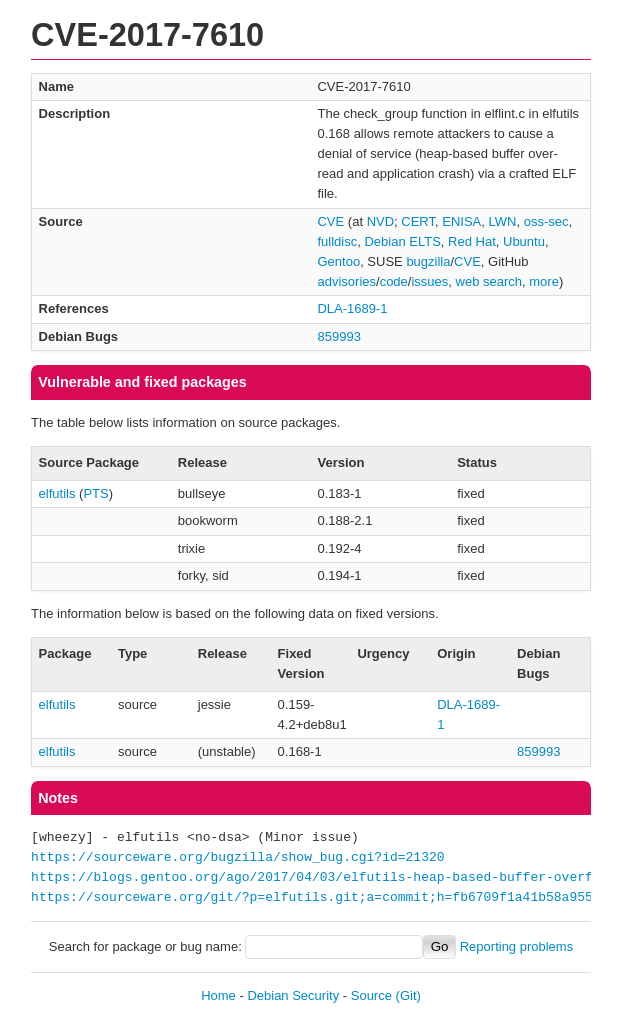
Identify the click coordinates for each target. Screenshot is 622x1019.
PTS (95, 493)
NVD (380, 221)
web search (489, 281)
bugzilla (428, 261)
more (544, 281)
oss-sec (546, 221)
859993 (338, 336)
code (394, 281)
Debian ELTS (402, 241)
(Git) (408, 995)
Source (371, 995)
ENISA (461, 221)
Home (218, 995)
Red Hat (472, 241)
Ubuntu (524, 241)
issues (429, 281)
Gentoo (338, 261)
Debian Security (293, 995)
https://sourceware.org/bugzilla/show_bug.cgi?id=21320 (237, 858)
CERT (418, 221)
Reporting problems (516, 946)
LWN (503, 221)
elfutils (57, 493)
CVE (330, 221)
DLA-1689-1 (352, 308)
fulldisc (337, 241)
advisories (346, 281)
